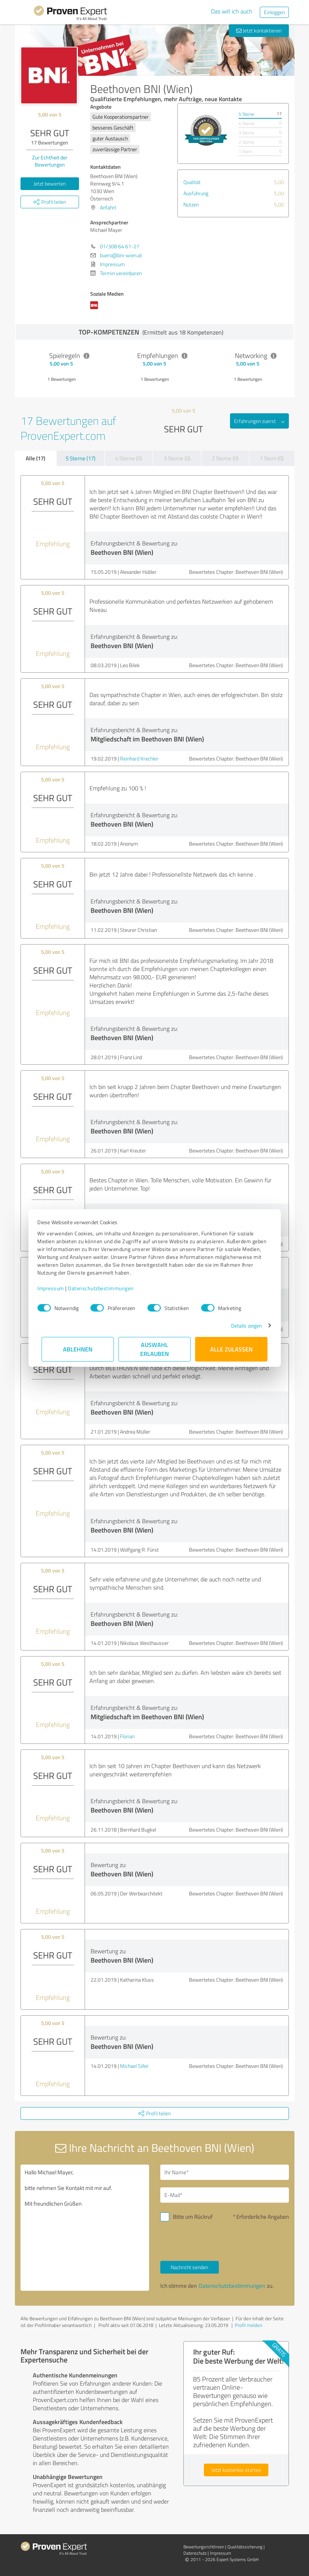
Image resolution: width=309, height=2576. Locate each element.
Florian (127, 1736)
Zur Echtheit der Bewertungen (49, 161)
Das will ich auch (231, 11)
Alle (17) (35, 458)
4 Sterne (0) (128, 458)
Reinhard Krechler (139, 758)
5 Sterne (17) (80, 458)
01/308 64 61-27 (119, 246)
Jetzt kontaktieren (258, 30)
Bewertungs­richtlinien (203, 2547)
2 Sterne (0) (225, 458)
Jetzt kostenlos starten (236, 2469)
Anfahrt (108, 207)
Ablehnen (77, 1349)
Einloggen (274, 12)
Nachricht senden (189, 2267)
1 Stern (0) (272, 458)
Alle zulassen (231, 1349)
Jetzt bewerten (50, 183)
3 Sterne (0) (177, 458)
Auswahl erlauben (154, 1349)
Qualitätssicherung (244, 2547)
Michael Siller (134, 2065)
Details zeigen (242, 1325)
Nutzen (191, 204)
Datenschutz (194, 2553)
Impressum (55, 1288)
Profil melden (248, 2325)
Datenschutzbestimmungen (105, 1288)
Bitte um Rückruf (192, 2217)
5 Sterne (246, 114)
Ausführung (195, 193)
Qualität (192, 182)
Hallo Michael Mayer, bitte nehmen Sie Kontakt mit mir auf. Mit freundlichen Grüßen (85, 2228)
